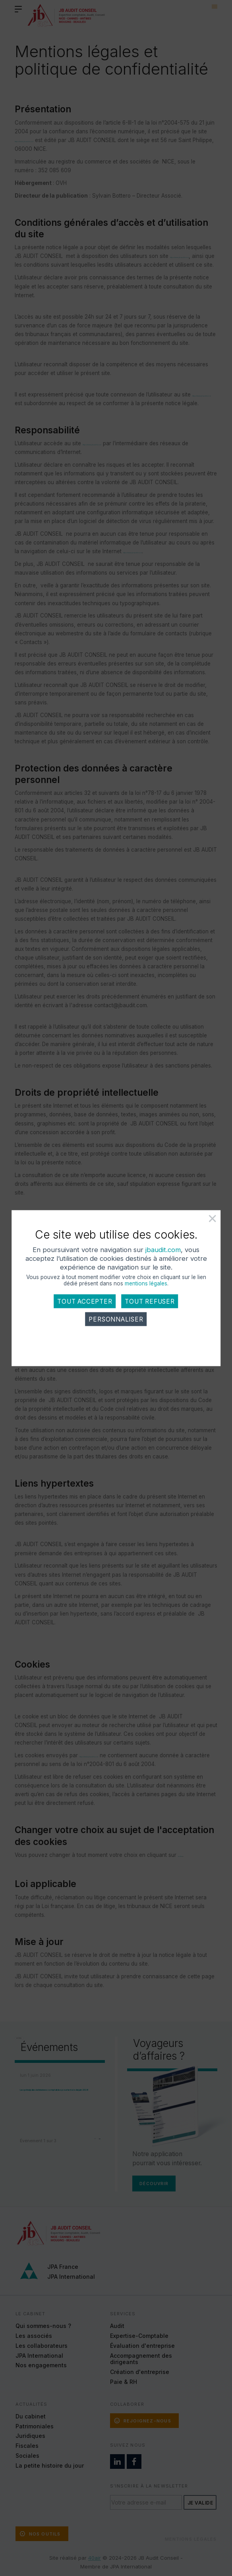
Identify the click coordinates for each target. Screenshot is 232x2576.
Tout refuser (149, 1312)
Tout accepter (84, 1312)
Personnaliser (116, 1331)
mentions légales (146, 1294)
